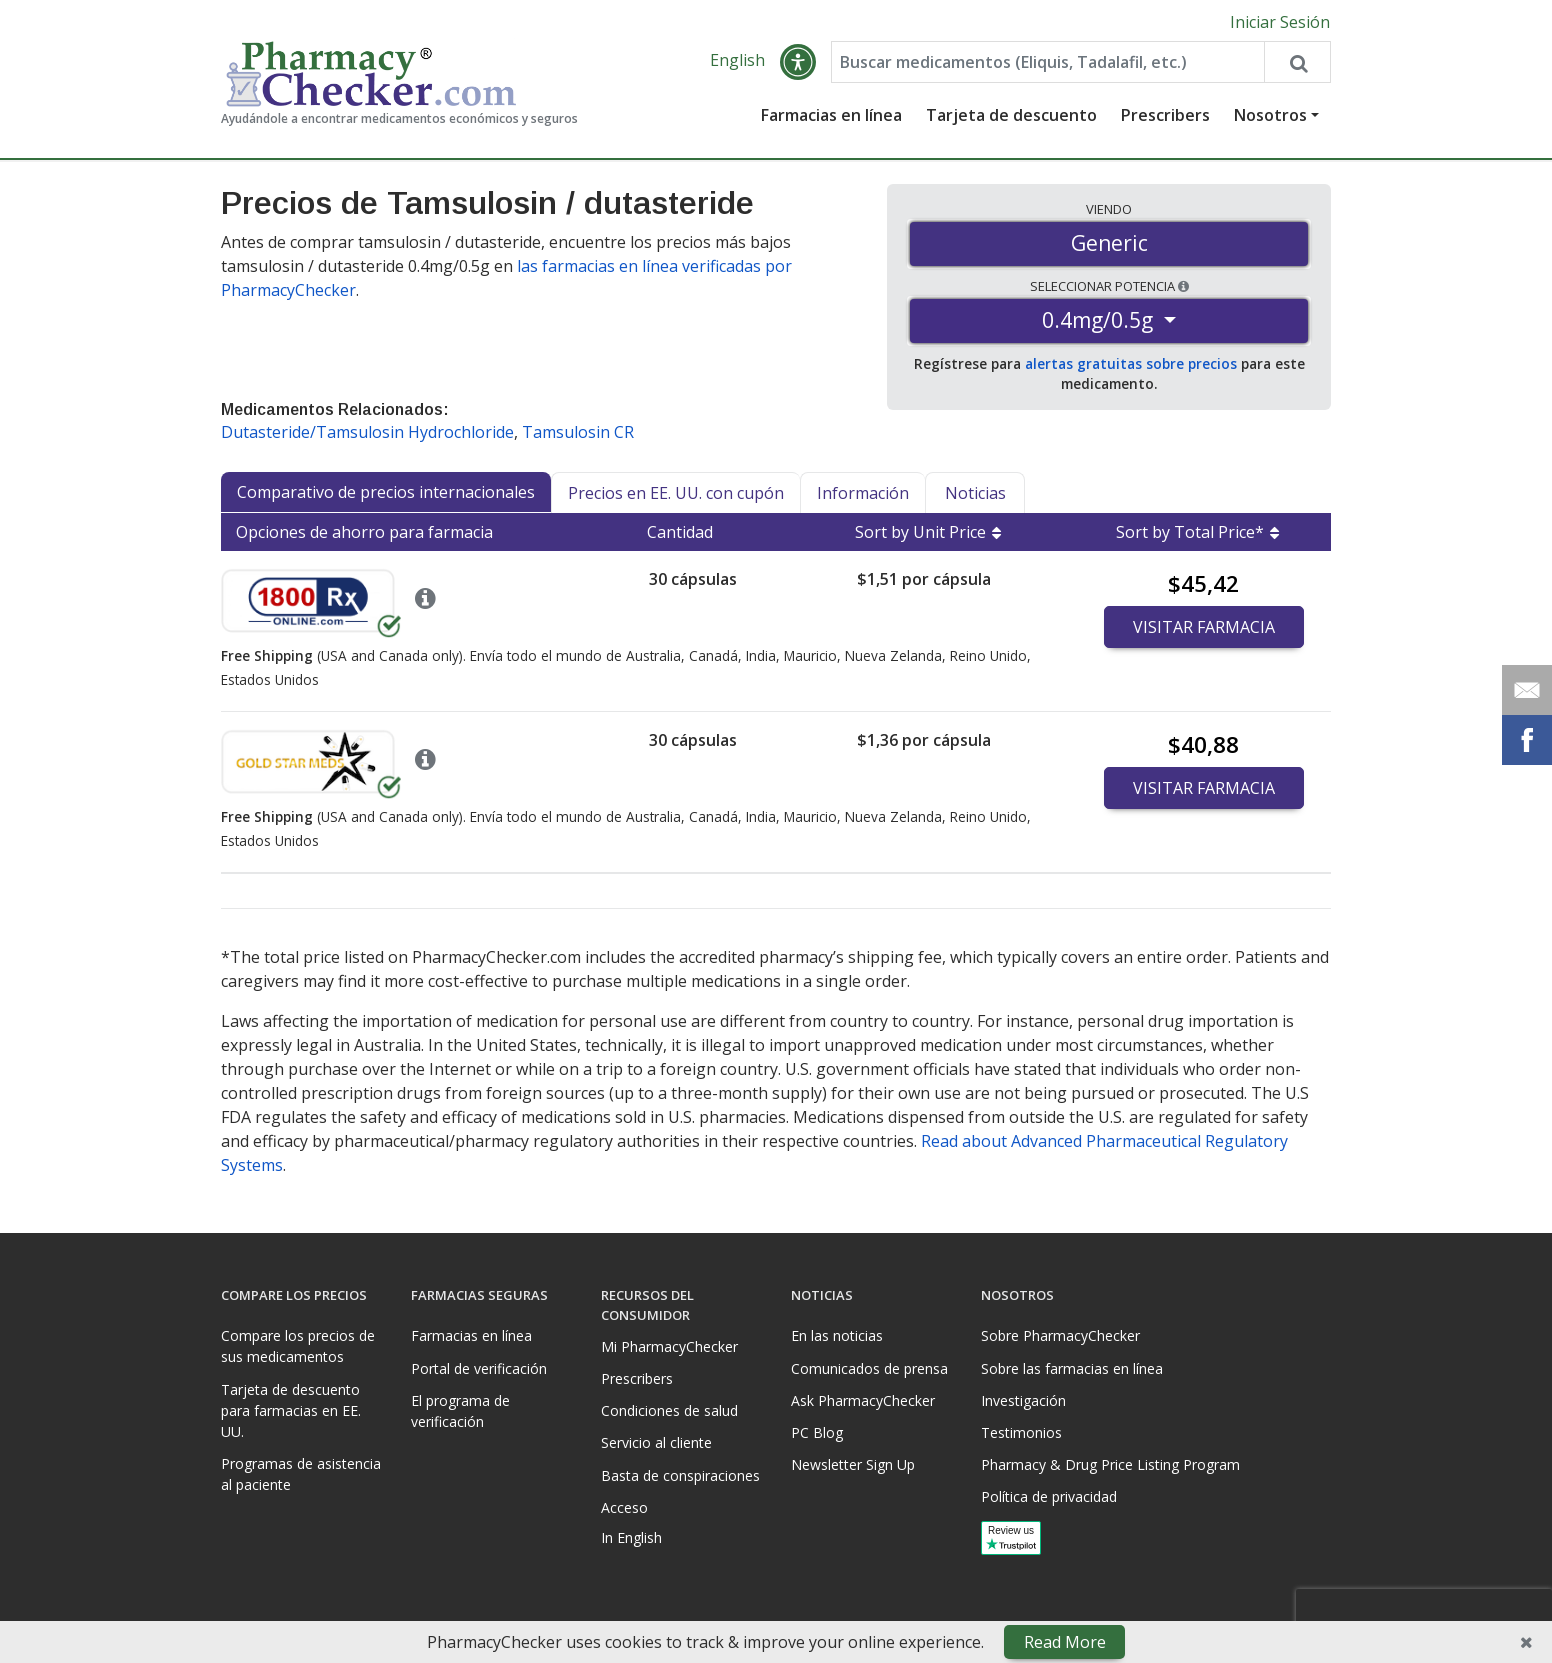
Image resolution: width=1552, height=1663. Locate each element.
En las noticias (837, 1335)
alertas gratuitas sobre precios (1131, 363)
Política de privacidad (1049, 1496)
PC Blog (817, 1432)
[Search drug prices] (1297, 62)
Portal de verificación (479, 1368)
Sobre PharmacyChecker (1060, 1335)
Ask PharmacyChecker (863, 1400)
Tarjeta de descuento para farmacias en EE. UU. (291, 1410)
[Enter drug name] (1048, 62)
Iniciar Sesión (1280, 22)
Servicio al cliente (656, 1442)
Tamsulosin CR (578, 432)
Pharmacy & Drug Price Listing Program (1110, 1464)
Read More (1065, 1642)
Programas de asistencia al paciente (301, 1474)
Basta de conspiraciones (680, 1475)
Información (863, 493)
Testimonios (1021, 1432)
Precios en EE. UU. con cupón (676, 493)
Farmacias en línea (831, 115)
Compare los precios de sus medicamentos (298, 1346)
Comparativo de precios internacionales (386, 492)
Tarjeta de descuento (1011, 115)
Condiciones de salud (669, 1410)
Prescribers (1165, 115)
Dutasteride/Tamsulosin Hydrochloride (367, 432)
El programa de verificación (460, 1411)
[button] (798, 62)
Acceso (624, 1507)
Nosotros (1270, 115)
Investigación (1023, 1400)
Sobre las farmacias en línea (1072, 1368)
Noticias (975, 493)
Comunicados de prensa (869, 1368)
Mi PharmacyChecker (669, 1346)
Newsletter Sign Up (853, 1464)
